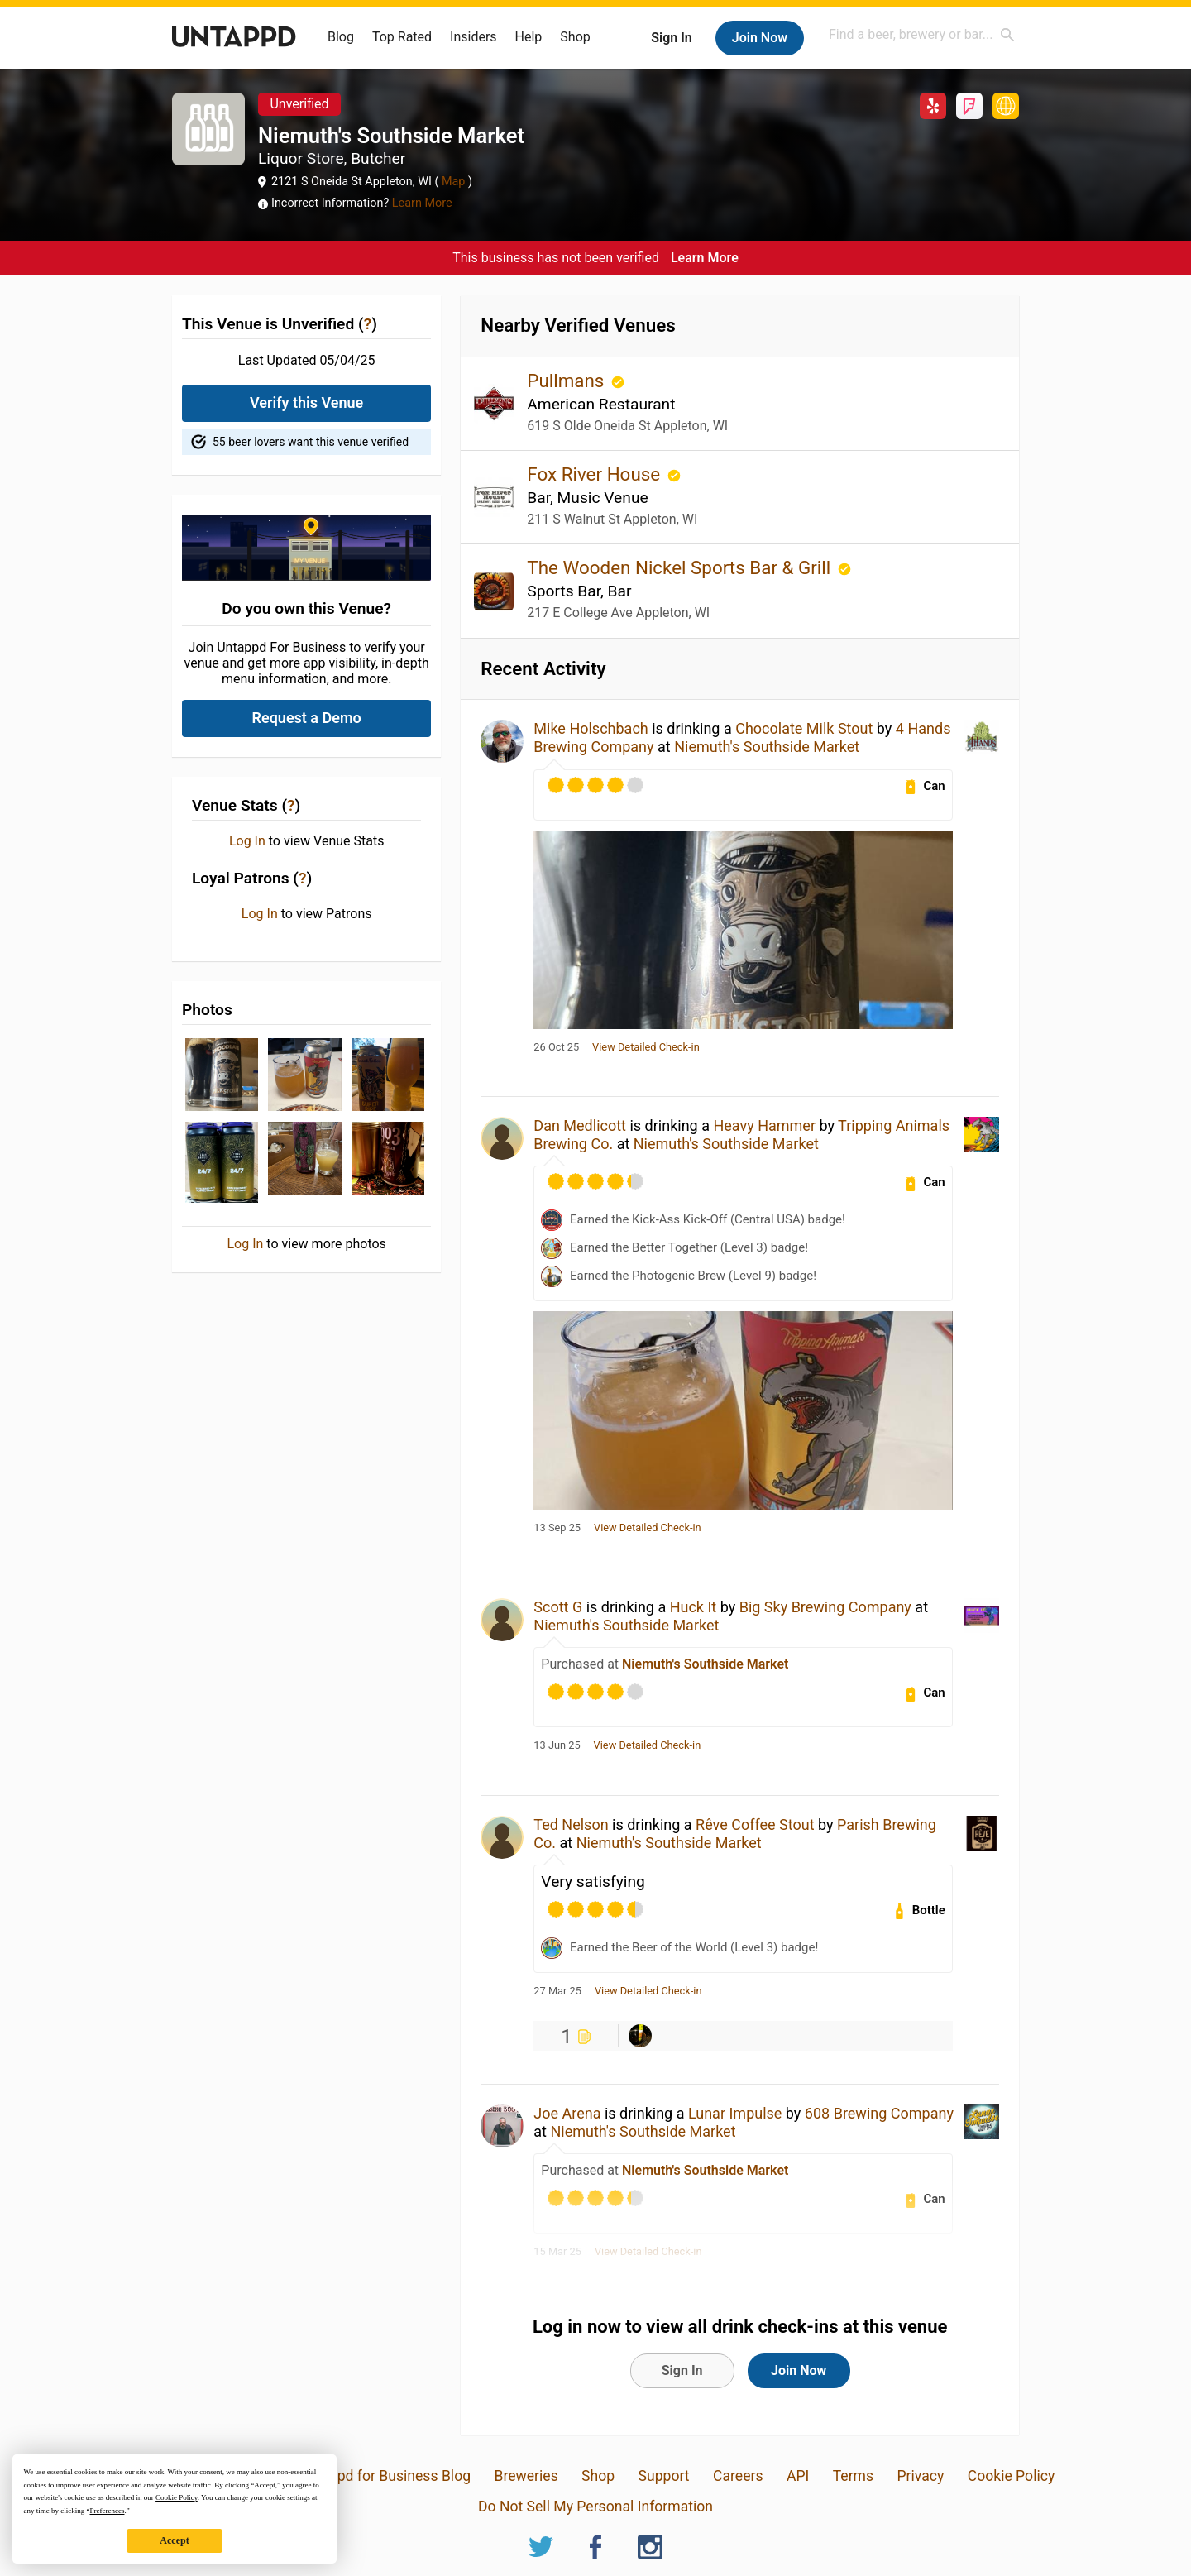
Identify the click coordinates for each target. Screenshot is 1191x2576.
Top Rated (402, 37)
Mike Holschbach (590, 728)
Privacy (920, 2476)
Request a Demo (306, 717)
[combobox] (922, 34)
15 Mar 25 (557, 2252)
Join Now (759, 37)
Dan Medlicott (579, 1125)
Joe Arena (566, 2113)
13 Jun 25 (556, 1745)
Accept (174, 2540)
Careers (738, 2476)
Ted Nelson (570, 1824)
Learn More (422, 203)
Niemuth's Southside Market (766, 746)
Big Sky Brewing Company (825, 1607)
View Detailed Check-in (646, 1047)
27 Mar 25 (557, 1991)
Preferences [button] (106, 2511)
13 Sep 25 (557, 1528)
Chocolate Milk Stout (804, 728)
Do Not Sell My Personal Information (595, 2506)
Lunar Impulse (735, 2113)
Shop (575, 37)
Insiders (473, 37)
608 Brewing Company (879, 2113)
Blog (341, 37)
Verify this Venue (306, 402)
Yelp (933, 106)
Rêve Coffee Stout (755, 1824)
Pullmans (568, 380)
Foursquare (969, 106)
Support (664, 2476)
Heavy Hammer (764, 1125)
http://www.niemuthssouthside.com (1005, 106)
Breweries (525, 2476)
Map (453, 182)
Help (529, 37)
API (798, 2476)
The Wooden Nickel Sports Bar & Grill (681, 567)
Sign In (671, 37)
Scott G (557, 1607)
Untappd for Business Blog (385, 2476)
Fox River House (595, 474)
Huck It (693, 1607)
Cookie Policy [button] (176, 2497)
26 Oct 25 (556, 1047)
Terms (853, 2476)
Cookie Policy (1011, 2476)
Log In (247, 841)
